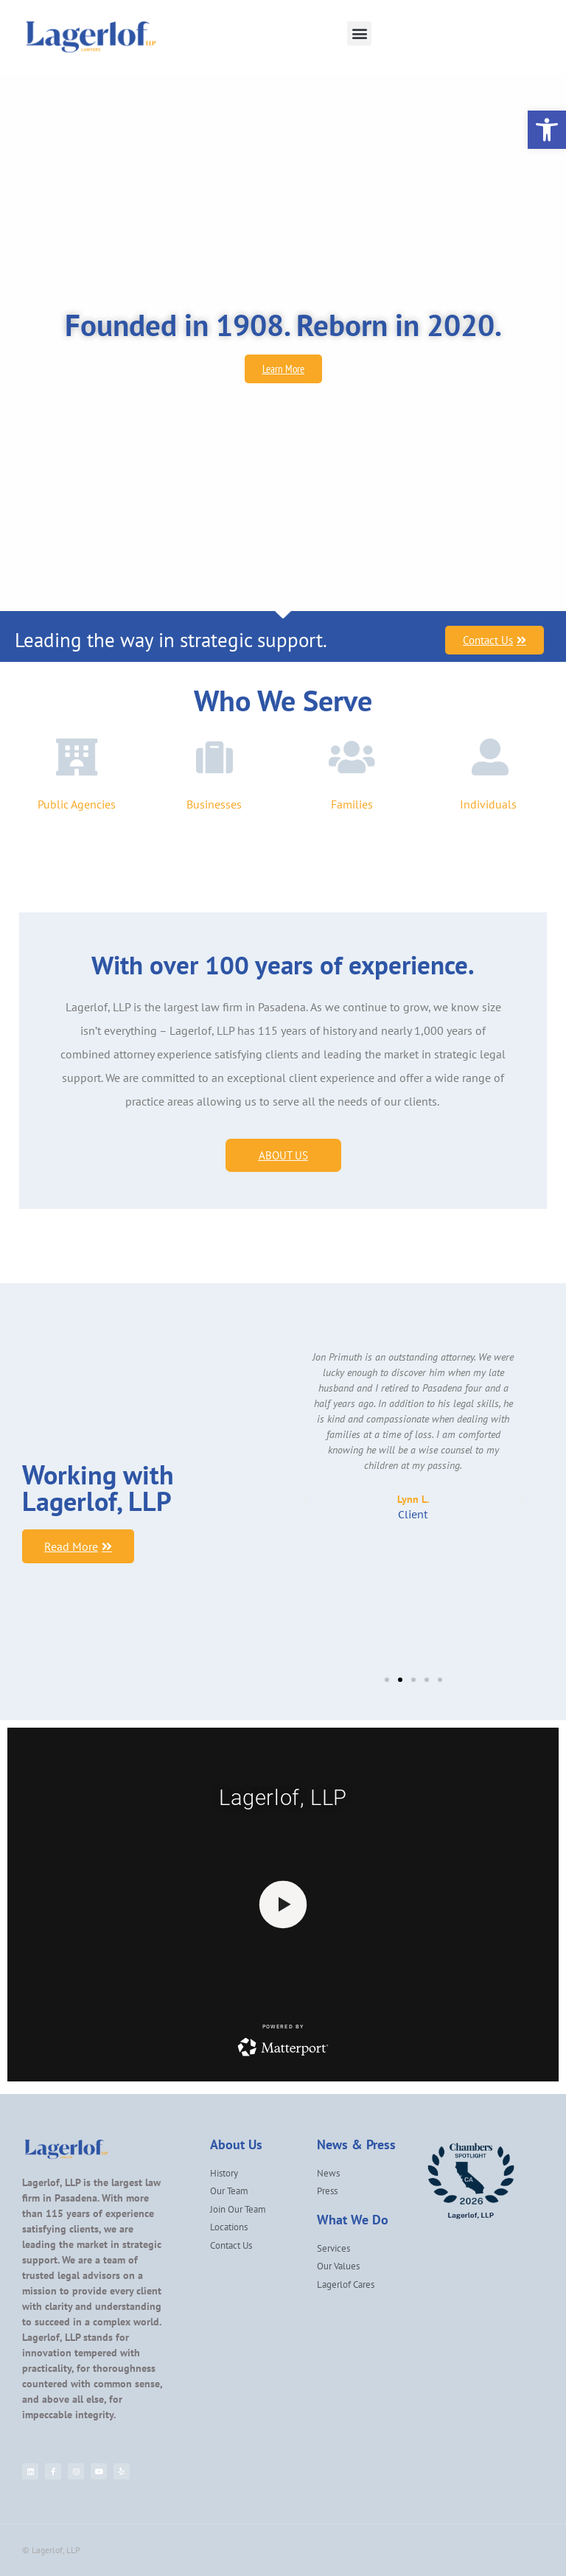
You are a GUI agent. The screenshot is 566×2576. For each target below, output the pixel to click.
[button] (359, 33)
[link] (547, 130)
